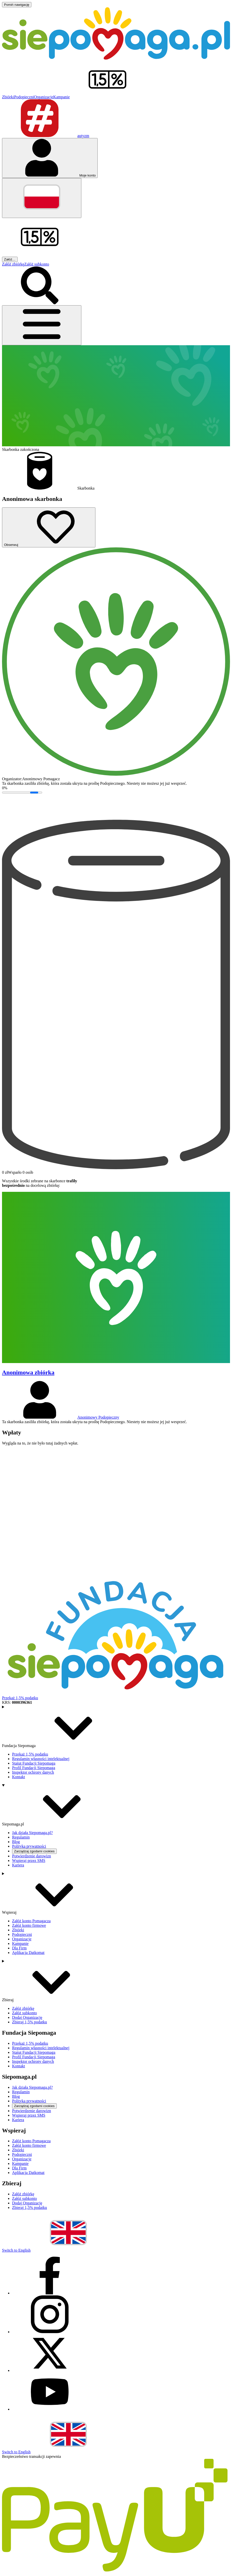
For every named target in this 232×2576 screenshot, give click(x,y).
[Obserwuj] (48, 527)
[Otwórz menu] (41, 325)
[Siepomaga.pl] (116, 58)
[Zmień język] (41, 198)
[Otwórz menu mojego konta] (50, 158)
